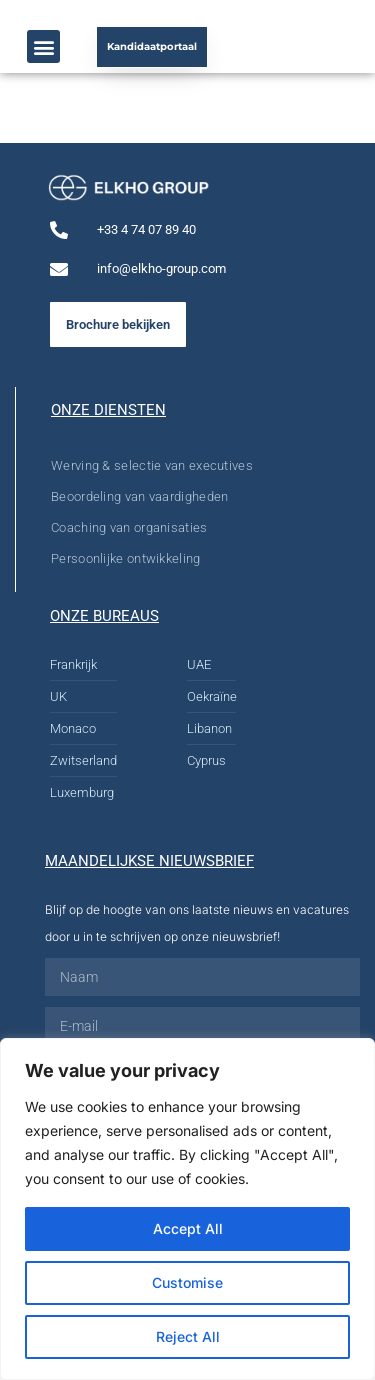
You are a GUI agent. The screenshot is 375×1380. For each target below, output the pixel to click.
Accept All (188, 1228)
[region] (187, 1209)
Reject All (188, 1336)
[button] (43, 46)
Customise (187, 1282)
